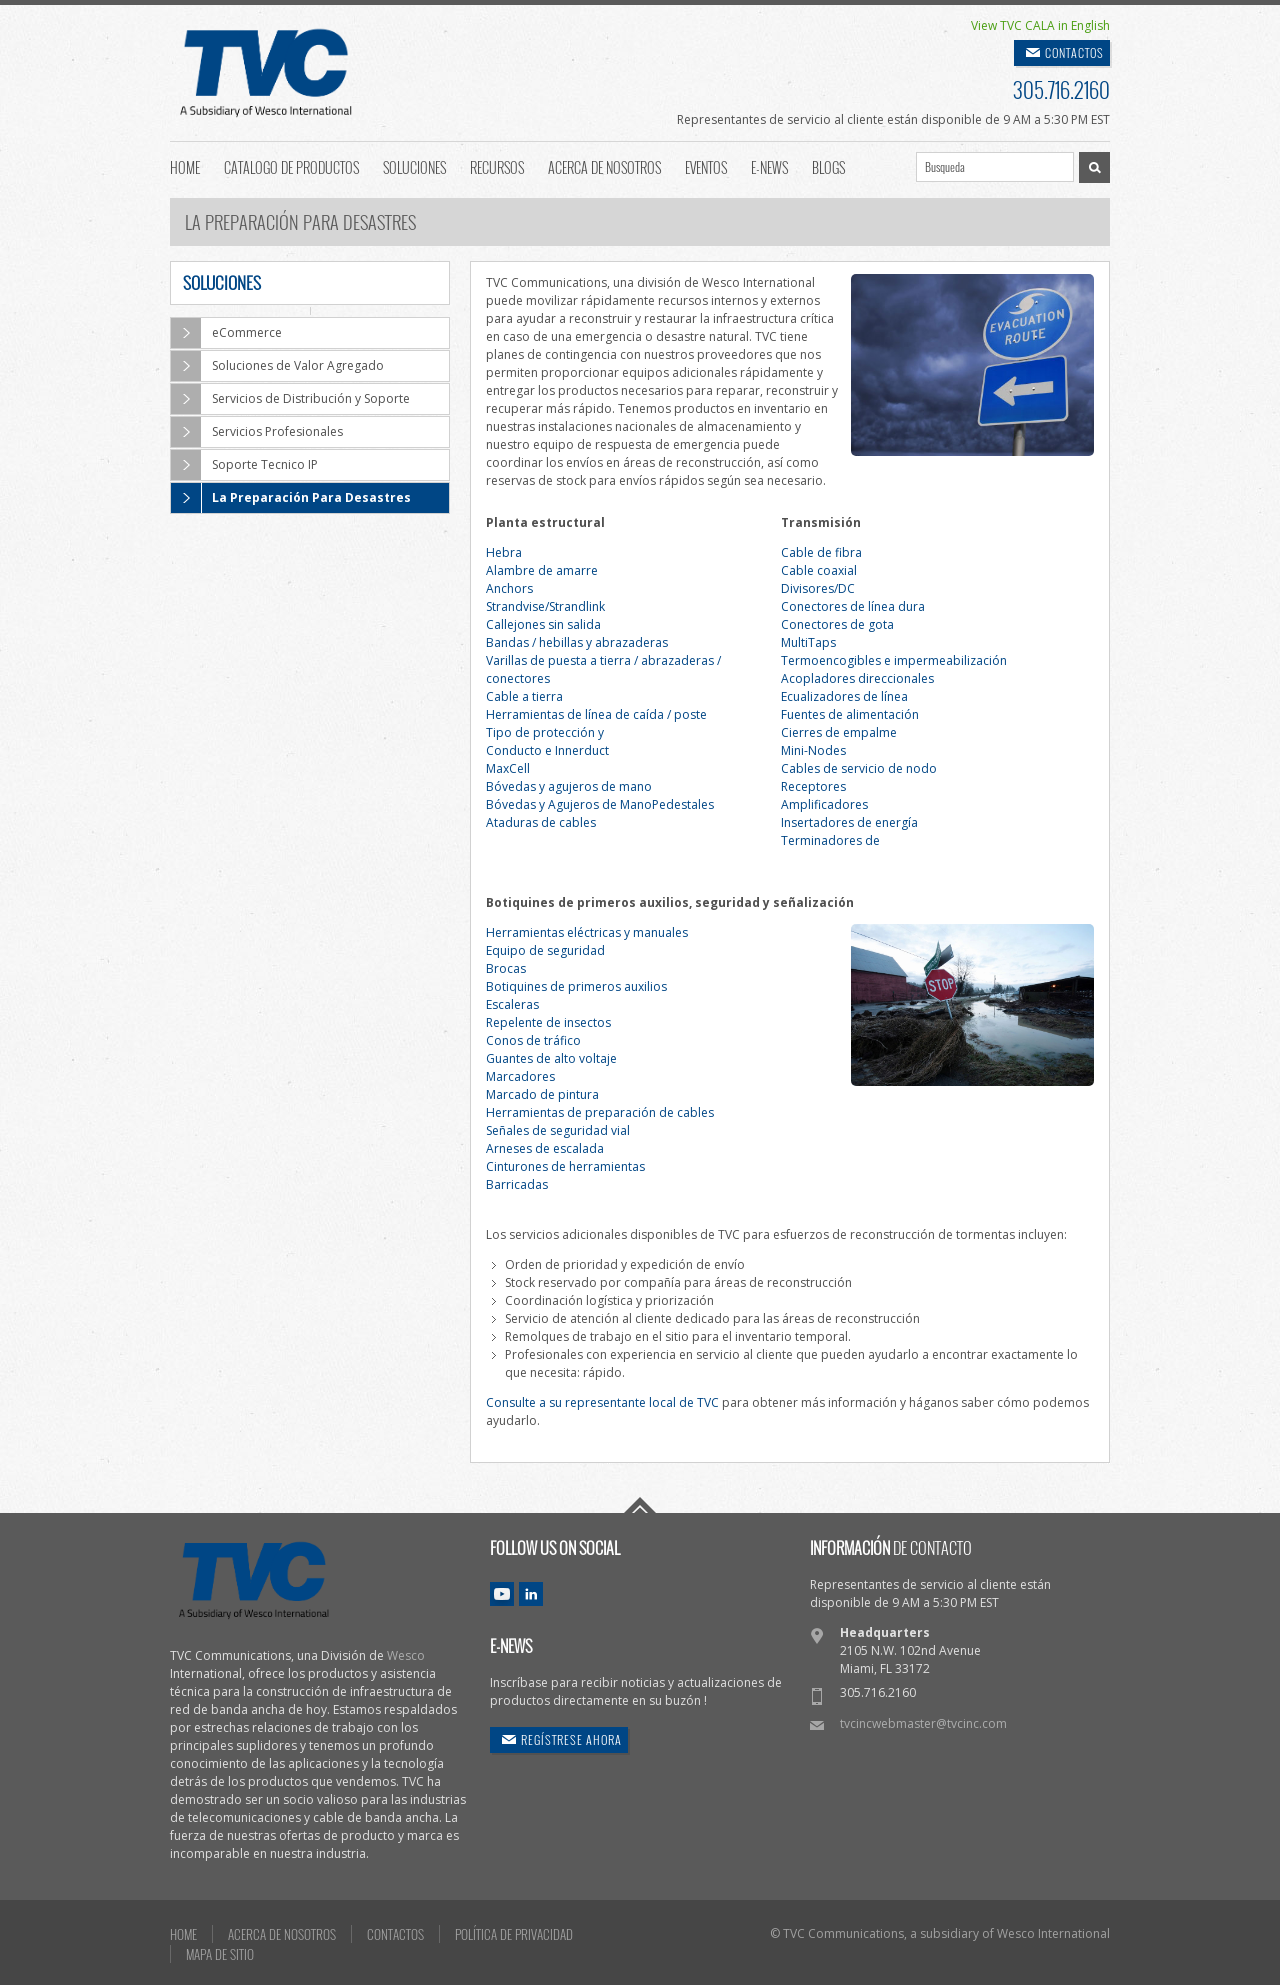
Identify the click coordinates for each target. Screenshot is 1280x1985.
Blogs (828, 166)
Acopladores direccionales (857, 678)
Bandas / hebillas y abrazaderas (577, 642)
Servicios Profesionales (257, 432)
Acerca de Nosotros (604, 166)
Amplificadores (824, 804)
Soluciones (414, 166)
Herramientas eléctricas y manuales (587, 932)
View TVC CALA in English (1040, 25)
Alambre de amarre (542, 570)
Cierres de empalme (839, 732)
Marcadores (520, 1076)
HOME (183, 1934)
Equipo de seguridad (545, 950)
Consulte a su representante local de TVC (602, 1402)
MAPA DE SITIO (220, 1954)
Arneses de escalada (545, 1148)
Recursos (497, 166)
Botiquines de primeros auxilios (576, 986)
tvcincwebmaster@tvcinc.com (923, 1723)
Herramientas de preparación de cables (600, 1112)
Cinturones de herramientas (565, 1166)
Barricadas (517, 1184)
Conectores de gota (837, 624)
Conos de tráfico (533, 1040)
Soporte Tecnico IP (244, 465)
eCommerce (226, 333)
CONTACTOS (1074, 52)
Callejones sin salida (543, 624)
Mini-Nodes (813, 750)
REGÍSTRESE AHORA (571, 1739)
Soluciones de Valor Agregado (277, 366)
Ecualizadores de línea (844, 696)
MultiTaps (808, 642)
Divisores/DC (818, 588)
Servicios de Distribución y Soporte (290, 399)
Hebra (504, 552)
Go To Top (640, 1505)
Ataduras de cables (541, 822)
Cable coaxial (819, 570)
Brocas (506, 968)
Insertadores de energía (849, 822)
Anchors (509, 588)
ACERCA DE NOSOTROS (282, 1934)
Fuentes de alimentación (850, 714)
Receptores (813, 786)
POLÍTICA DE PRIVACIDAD (514, 1934)
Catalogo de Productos (291, 166)
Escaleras (512, 1004)
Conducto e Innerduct (547, 750)
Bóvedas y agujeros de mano (569, 786)
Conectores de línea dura (853, 606)
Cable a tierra (524, 696)
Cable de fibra (821, 552)
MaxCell (508, 768)
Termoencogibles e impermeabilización (894, 660)
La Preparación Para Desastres (291, 498)
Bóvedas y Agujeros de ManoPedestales (600, 804)
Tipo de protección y (545, 732)
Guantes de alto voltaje (551, 1058)
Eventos (706, 166)
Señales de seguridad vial (558, 1130)
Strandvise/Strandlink (545, 606)
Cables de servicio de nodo (859, 768)
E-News (769, 166)
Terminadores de (830, 840)
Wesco (406, 1655)
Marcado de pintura (542, 1094)
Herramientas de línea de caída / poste (596, 714)
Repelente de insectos (548, 1022)
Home (185, 166)
